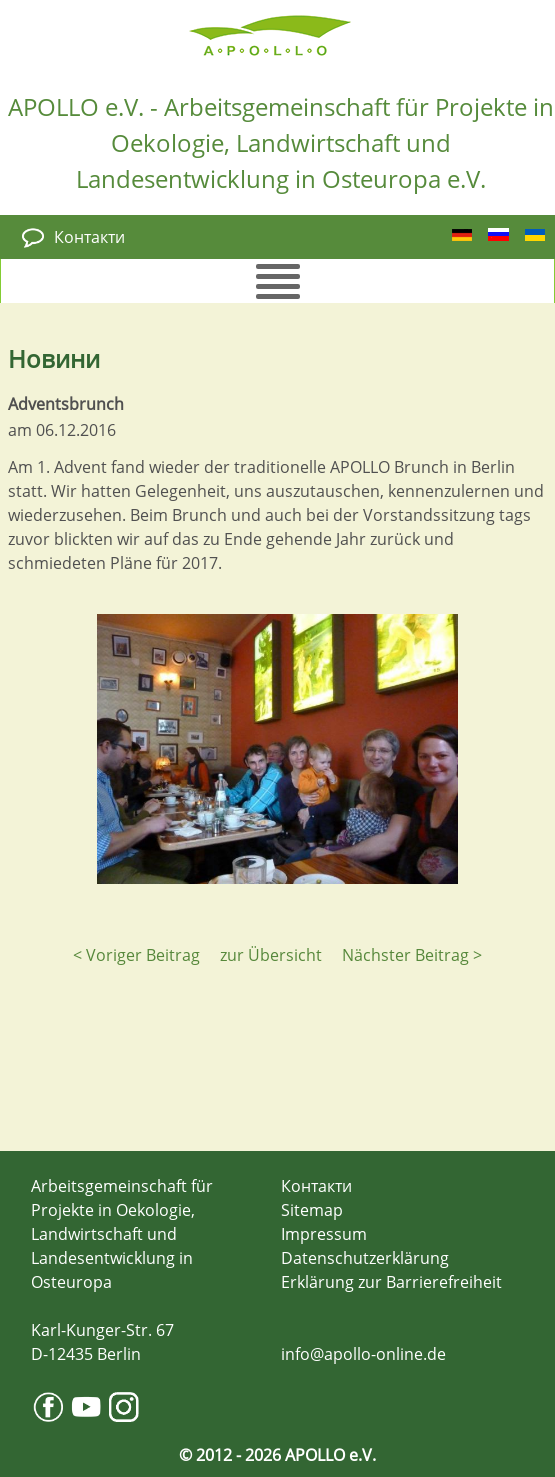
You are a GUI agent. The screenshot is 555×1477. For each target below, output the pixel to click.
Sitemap (312, 1210)
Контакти (89, 237)
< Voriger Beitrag (136, 955)
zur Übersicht (271, 955)
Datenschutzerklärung (365, 1258)
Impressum (324, 1234)
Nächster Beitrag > (412, 955)
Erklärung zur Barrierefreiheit (391, 1282)
